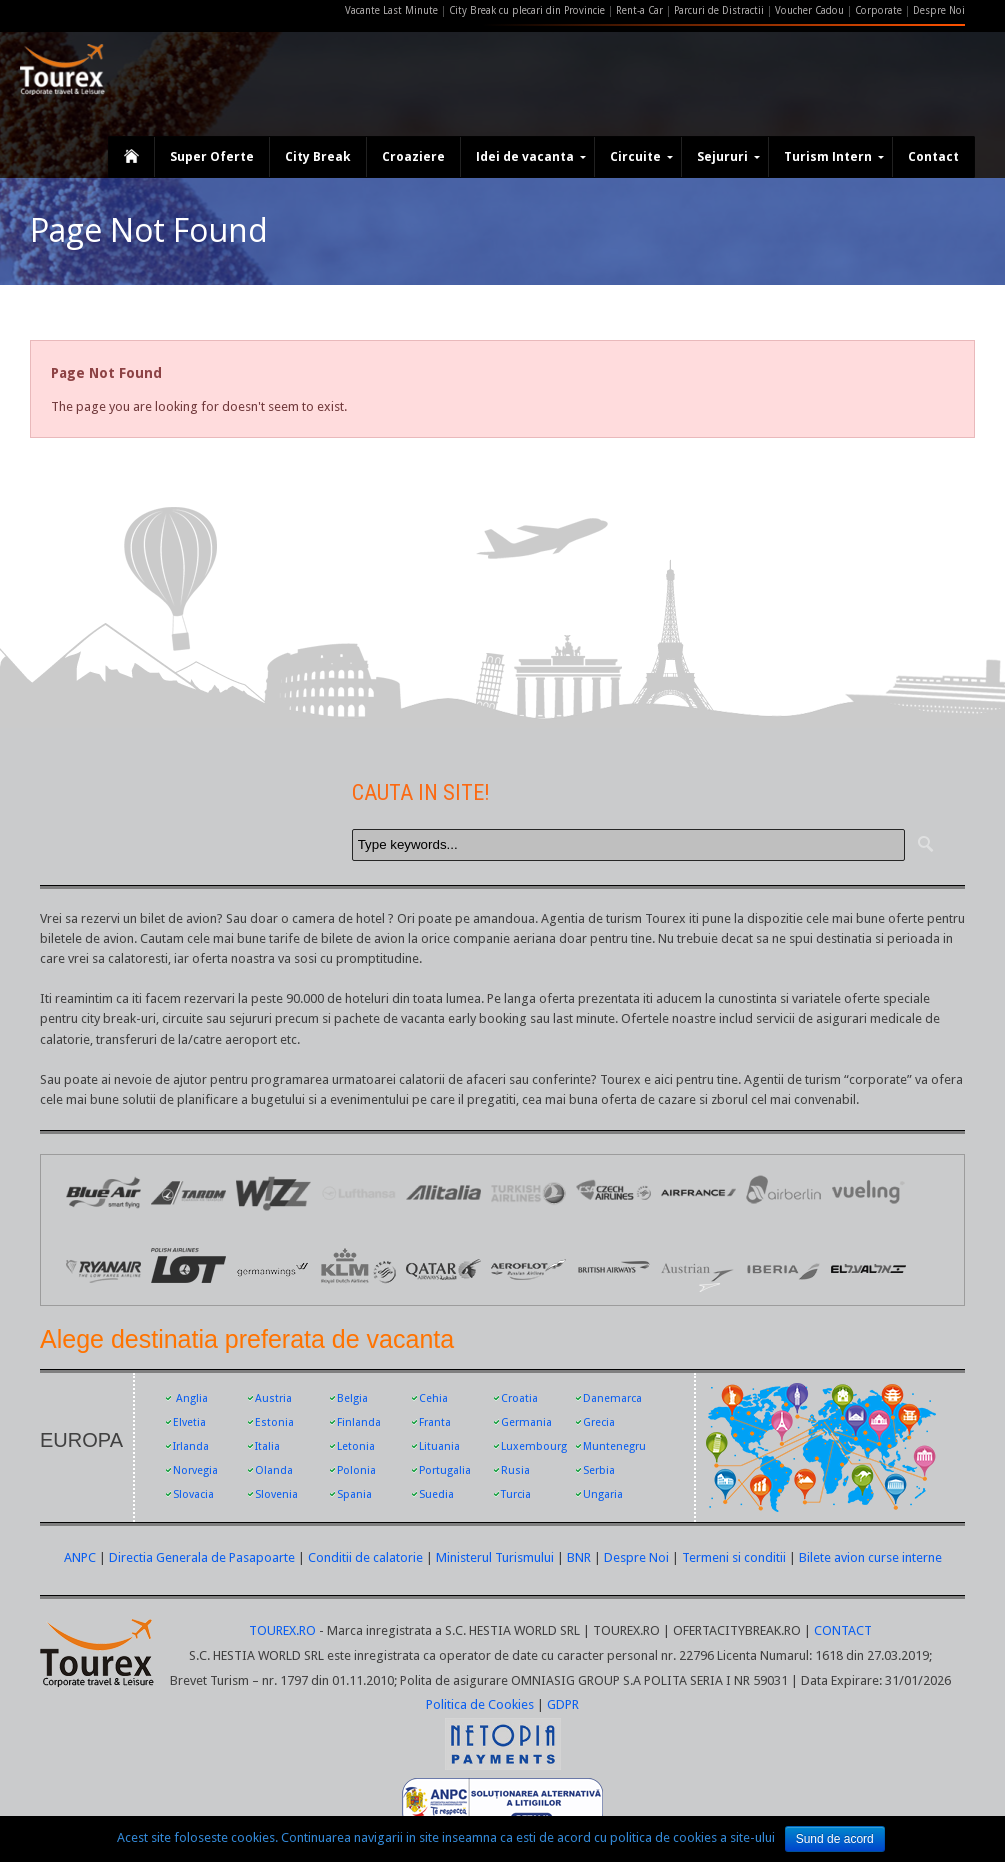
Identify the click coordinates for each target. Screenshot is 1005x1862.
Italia (267, 1446)
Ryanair (103, 1267)
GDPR (563, 1704)
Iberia (783, 1267)
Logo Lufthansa (358, 1192)
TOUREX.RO (284, 1630)
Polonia (356, 1470)
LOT (188, 1267)
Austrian (698, 1267)
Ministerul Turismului (495, 1557)
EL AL (868, 1267)
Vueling (868, 1192)
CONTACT (843, 1630)
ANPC (80, 1557)
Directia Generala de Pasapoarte (203, 1557)
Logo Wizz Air (273, 1192)
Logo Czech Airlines (613, 1192)
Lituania (439, 1446)
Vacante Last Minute (391, 10)
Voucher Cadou (809, 10)
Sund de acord (835, 1839)
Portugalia (445, 1470)
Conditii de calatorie (365, 1557)
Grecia (599, 1422)
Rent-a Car (639, 10)
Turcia (516, 1494)
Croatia (519, 1398)
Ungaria (603, 1494)
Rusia (515, 1470)
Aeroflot (528, 1267)
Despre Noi (939, 10)
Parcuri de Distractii (720, 10)
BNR (579, 1557)
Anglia (192, 1398)
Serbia (599, 1470)
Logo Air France (698, 1192)
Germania (526, 1422)
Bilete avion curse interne (870, 1557)
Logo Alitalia (443, 1192)
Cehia (433, 1398)
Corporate (880, 10)
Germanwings (273, 1267)
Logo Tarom (188, 1192)
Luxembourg (534, 1446)
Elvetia (189, 1422)
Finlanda (359, 1422)
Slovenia (276, 1494)
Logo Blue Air (103, 1192)
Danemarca (612, 1398)
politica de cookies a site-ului (692, 1837)
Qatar (443, 1267)
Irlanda (191, 1446)
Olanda (274, 1470)
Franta (435, 1422)
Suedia (436, 1494)
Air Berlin (783, 1192)
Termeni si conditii (734, 1557)
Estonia (274, 1422)
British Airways (613, 1267)
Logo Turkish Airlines (528, 1192)
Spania (354, 1494)
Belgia (352, 1398)
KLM (358, 1267)
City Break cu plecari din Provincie (527, 10)
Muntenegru (614, 1446)
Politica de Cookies (480, 1704)
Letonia (356, 1446)
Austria (273, 1398)
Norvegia (195, 1470)
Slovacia (193, 1494)
